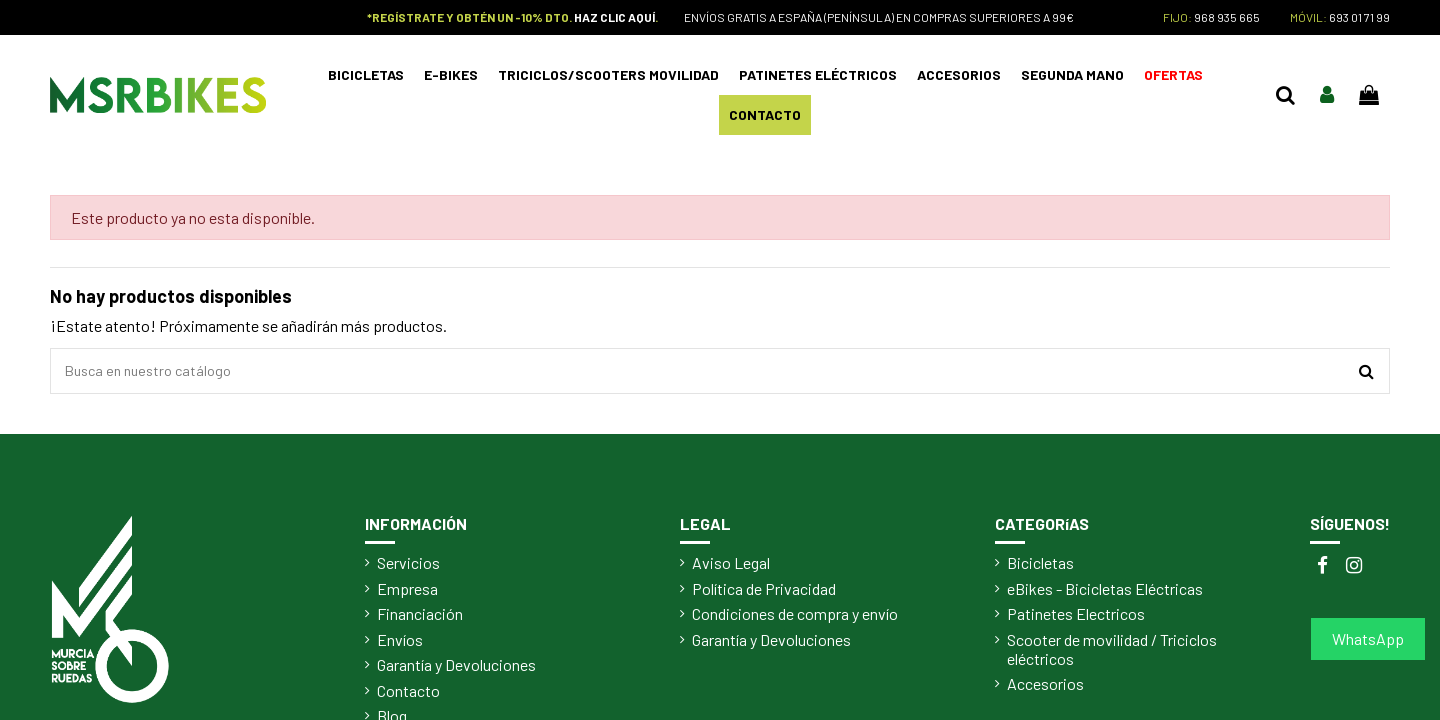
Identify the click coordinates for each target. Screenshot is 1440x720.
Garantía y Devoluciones (456, 670)
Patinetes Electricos (1076, 618)
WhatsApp (1368, 638)
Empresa (407, 593)
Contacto (408, 695)
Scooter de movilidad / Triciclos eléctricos (1112, 654)
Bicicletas (1040, 567)
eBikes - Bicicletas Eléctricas (1105, 593)
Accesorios (1045, 689)
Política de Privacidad (764, 593)
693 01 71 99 (1359, 17)
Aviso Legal (731, 567)
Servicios (408, 567)
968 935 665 (1227, 17)
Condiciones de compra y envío (795, 618)
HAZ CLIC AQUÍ (614, 17)
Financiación (420, 618)
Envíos (400, 644)
